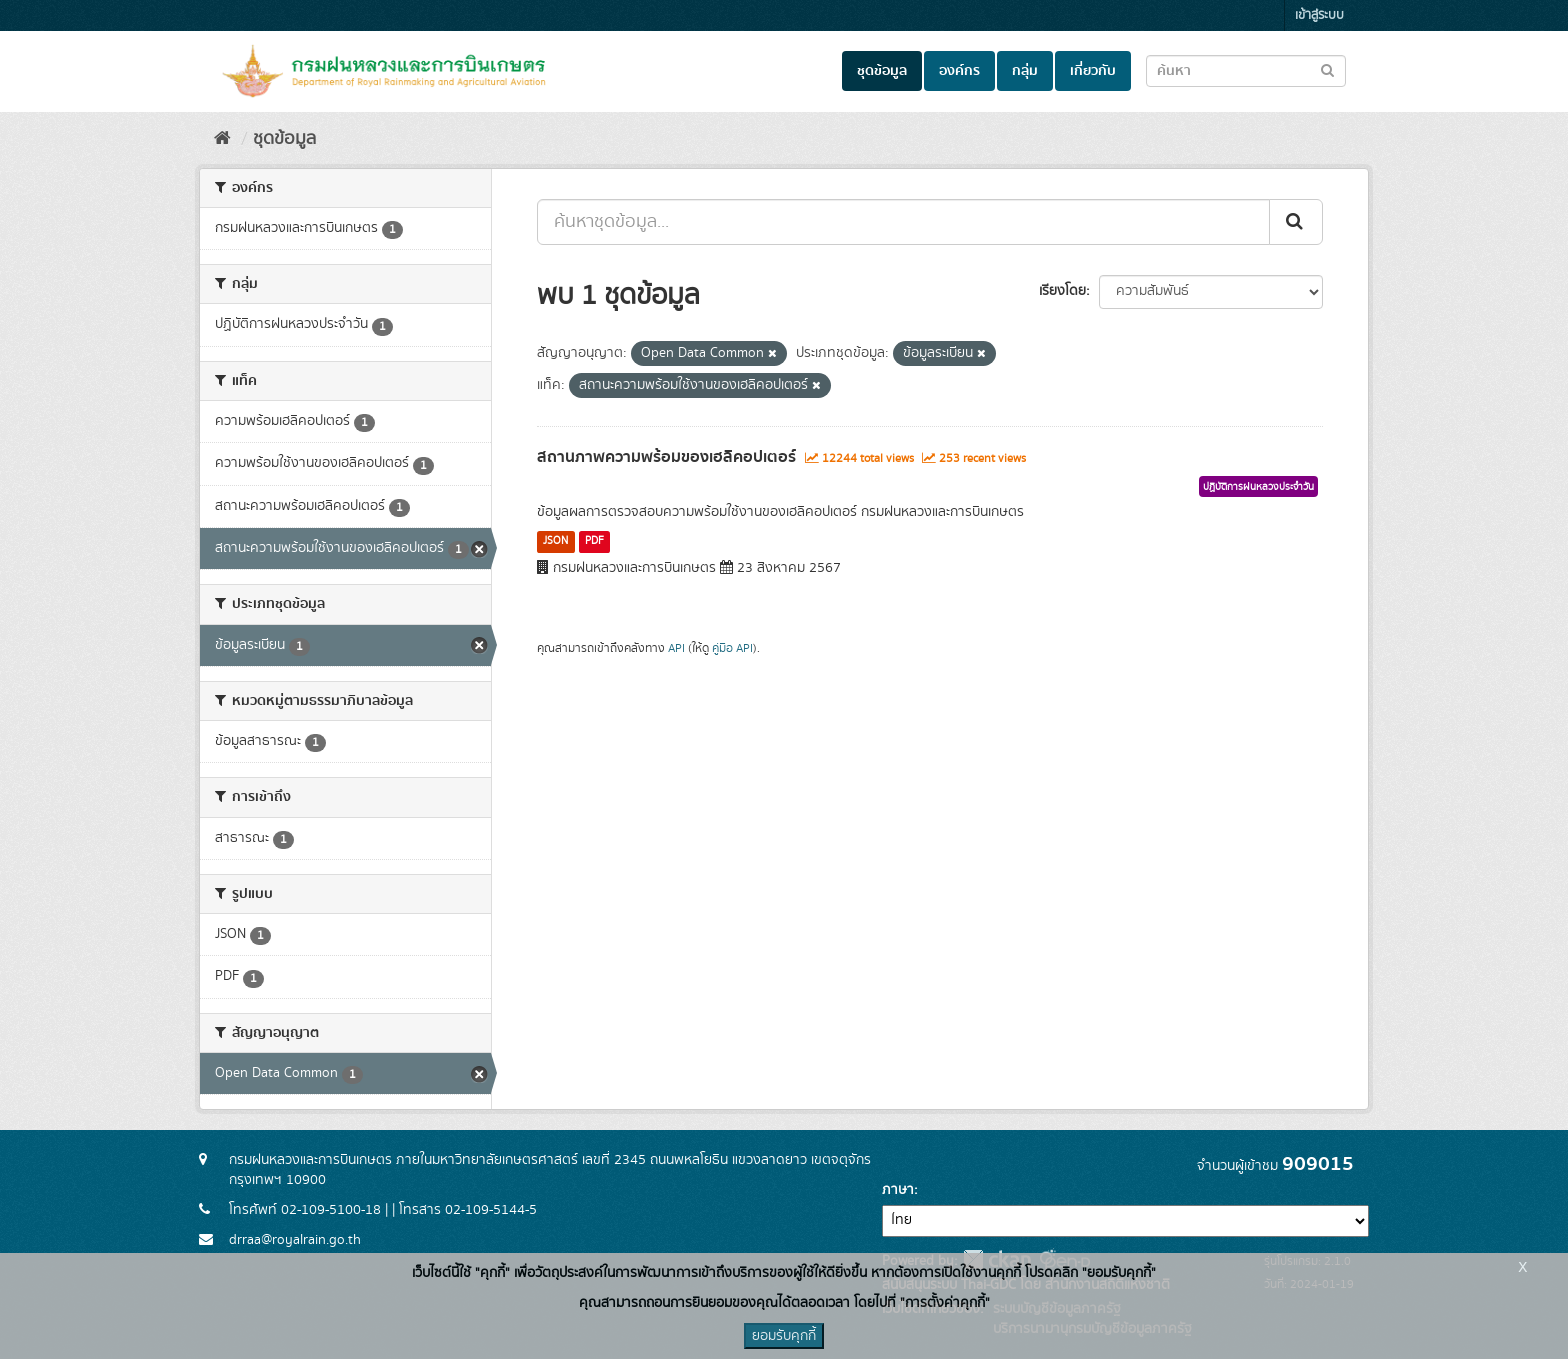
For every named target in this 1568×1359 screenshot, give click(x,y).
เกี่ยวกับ (1093, 71)
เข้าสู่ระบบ (1319, 15)
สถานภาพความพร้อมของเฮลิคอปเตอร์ (666, 457)
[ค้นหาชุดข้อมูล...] (903, 222)
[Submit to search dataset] (1327, 69)
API (676, 648)
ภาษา (898, 1190)
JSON (555, 541)
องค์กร (959, 71)
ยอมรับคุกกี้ (784, 1336)
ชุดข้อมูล (882, 71)
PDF (594, 541)
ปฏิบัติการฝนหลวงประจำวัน (1258, 487)
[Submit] (1296, 222)
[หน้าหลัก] (222, 139)
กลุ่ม (1025, 71)
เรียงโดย (1062, 291)
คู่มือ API (732, 648)
